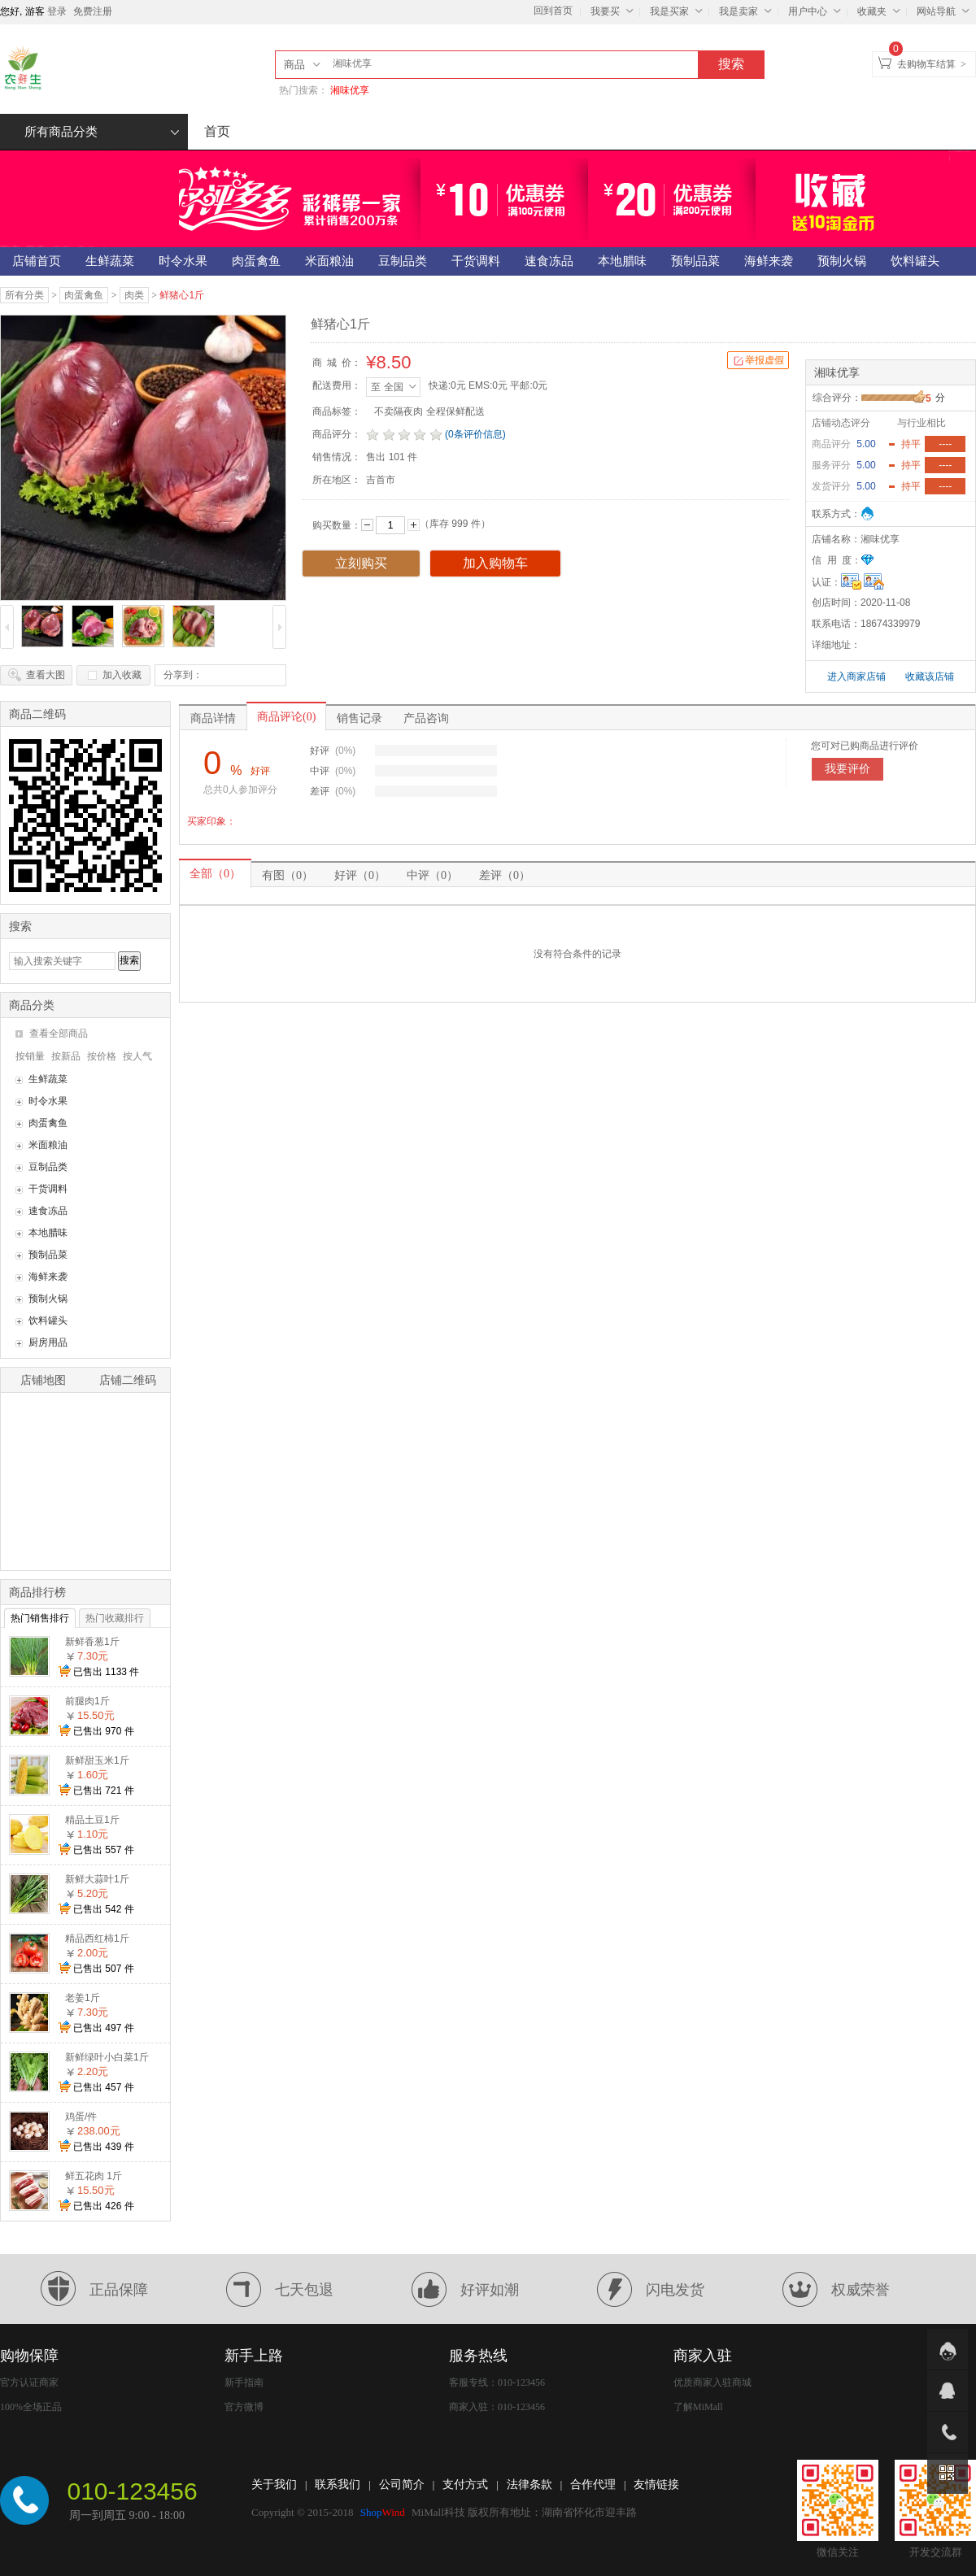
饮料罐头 (48, 1320)
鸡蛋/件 (81, 2116)
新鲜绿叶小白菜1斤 (107, 2057)
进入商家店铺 (857, 676)
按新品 (66, 1056)
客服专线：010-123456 (497, 2382)
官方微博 (244, 2407)
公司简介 (402, 2484)
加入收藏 (122, 675)
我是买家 (678, 10)
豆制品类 (48, 1167)
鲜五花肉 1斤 (93, 2176)
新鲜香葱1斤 (92, 1641)
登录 (57, 11)
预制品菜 (48, 1254)
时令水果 (48, 1101)
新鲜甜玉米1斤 (97, 1760)
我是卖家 (747, 10)
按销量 (30, 1056)
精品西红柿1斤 (97, 1938)
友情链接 (656, 2484)
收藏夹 (880, 10)
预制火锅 (48, 1298)
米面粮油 (48, 1145)
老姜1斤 (82, 1998)
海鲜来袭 (48, 1276)
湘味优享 (349, 90)
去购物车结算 (926, 64)
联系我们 (337, 2484)
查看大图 (45, 675)
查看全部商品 (58, 1033)
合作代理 (593, 2484)
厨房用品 (48, 1342)
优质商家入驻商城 (712, 2382)
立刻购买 (361, 563)
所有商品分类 (102, 131)
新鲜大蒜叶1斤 (97, 1879)
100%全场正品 (31, 2407)
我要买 (614, 10)
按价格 (101, 1056)
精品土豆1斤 (92, 1819)
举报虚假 (758, 361)
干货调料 (48, 1188)
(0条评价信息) (475, 434)
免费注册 (92, 11)
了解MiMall (698, 2407)
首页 (217, 131)
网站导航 (945, 10)
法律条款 (529, 2484)
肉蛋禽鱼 (83, 295)
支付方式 (465, 2484)
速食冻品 (48, 1210)
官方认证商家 (29, 2382)
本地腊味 (48, 1232)
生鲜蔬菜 (48, 1079)
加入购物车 (495, 563)
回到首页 (553, 10)
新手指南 (244, 2382)
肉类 (134, 295)
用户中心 (816, 10)
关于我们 (274, 2484)
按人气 (137, 1056)
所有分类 (24, 295)
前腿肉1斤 (87, 1701)
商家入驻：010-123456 (497, 2407)
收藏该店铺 (929, 676)
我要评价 (847, 769)
